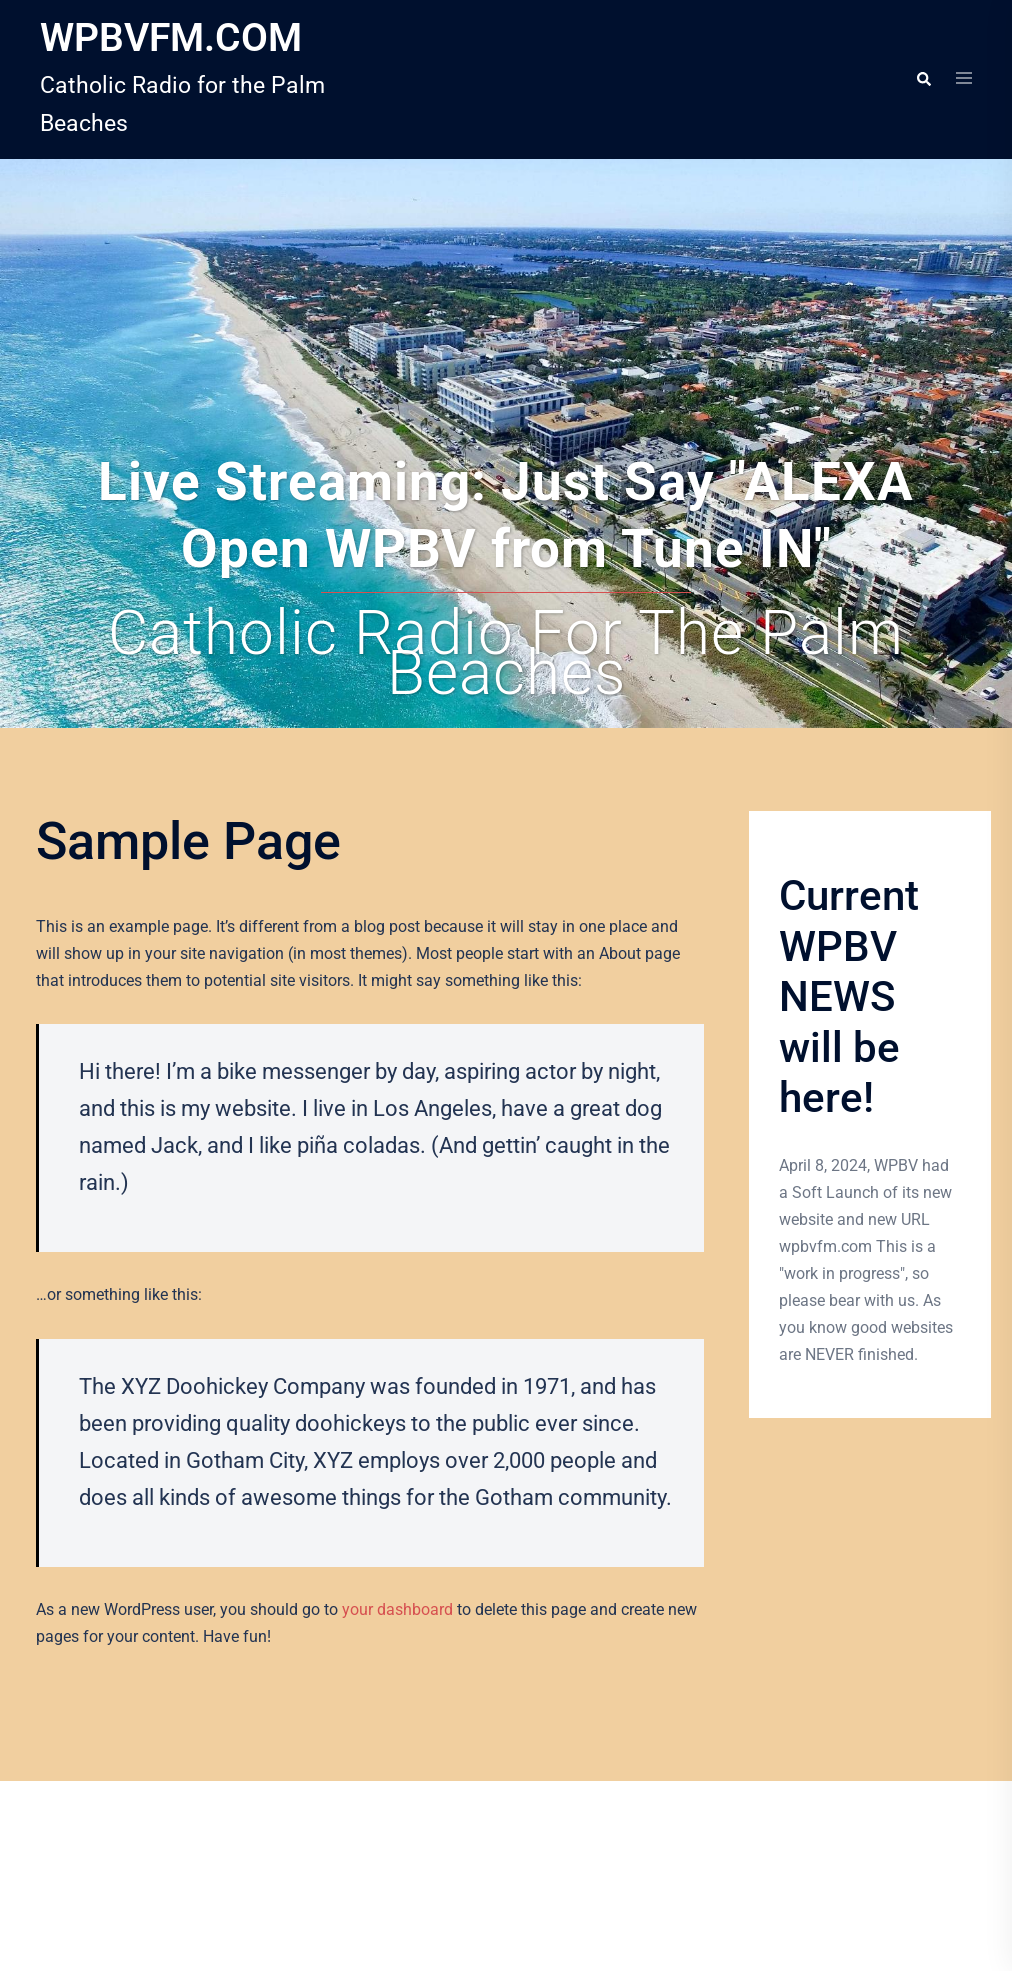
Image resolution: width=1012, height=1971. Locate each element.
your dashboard (397, 1609)
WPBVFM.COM (171, 38)
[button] (923, 79)
